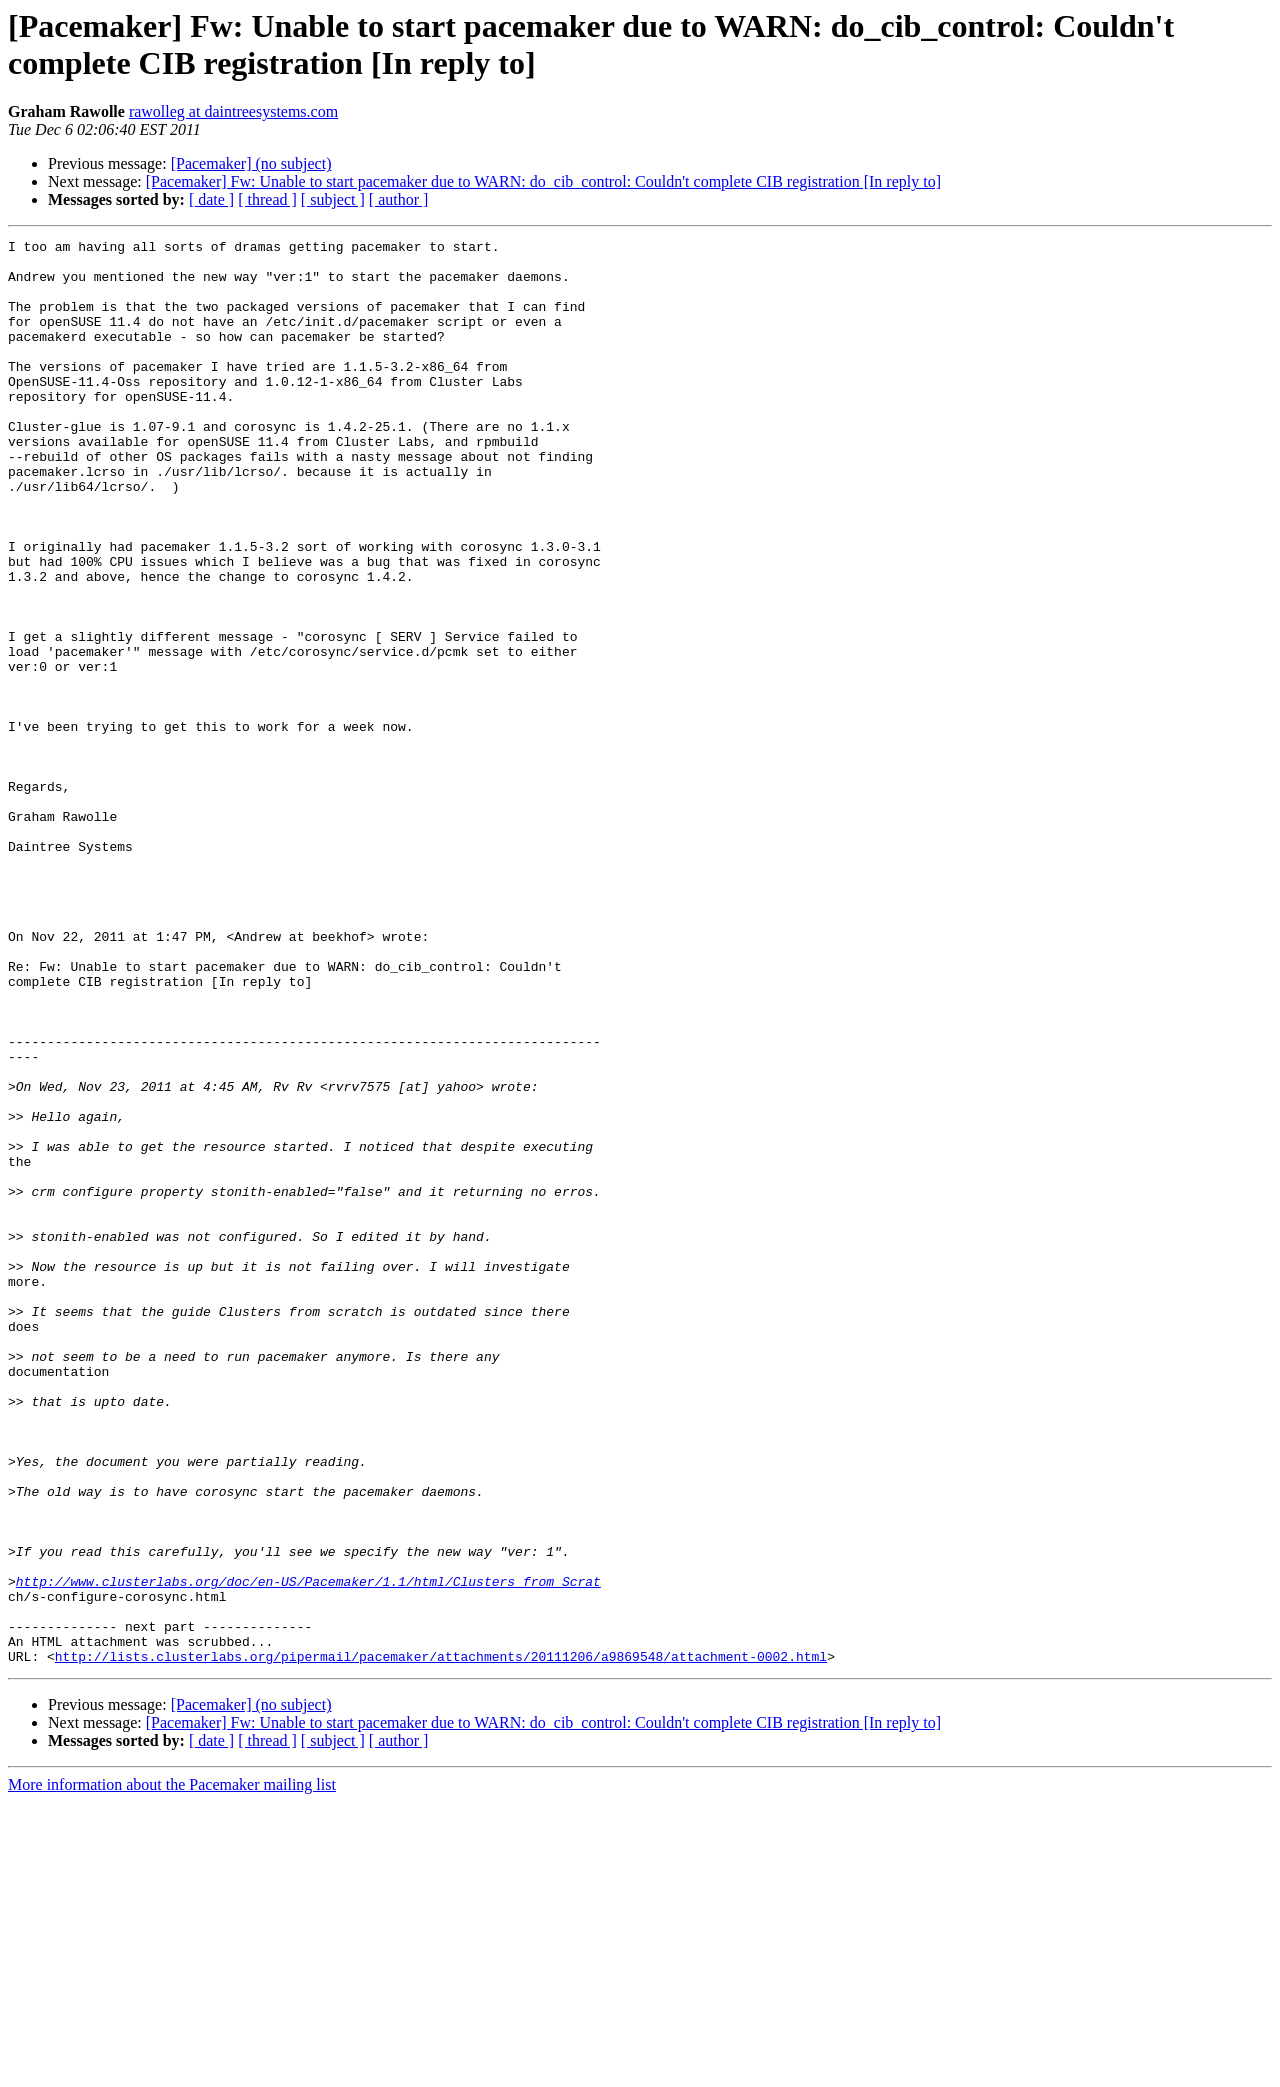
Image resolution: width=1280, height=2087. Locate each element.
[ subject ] (333, 199)
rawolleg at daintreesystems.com (233, 111)
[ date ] (211, 199)
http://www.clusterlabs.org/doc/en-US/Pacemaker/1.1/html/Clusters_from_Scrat (308, 1851)
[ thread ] (267, 199)
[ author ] (399, 199)
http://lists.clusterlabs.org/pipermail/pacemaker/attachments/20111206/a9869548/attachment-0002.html (441, 1941)
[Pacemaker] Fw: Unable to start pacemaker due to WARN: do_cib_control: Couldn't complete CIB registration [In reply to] (543, 181)
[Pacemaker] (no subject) (251, 163)
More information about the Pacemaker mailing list (172, 2069)
